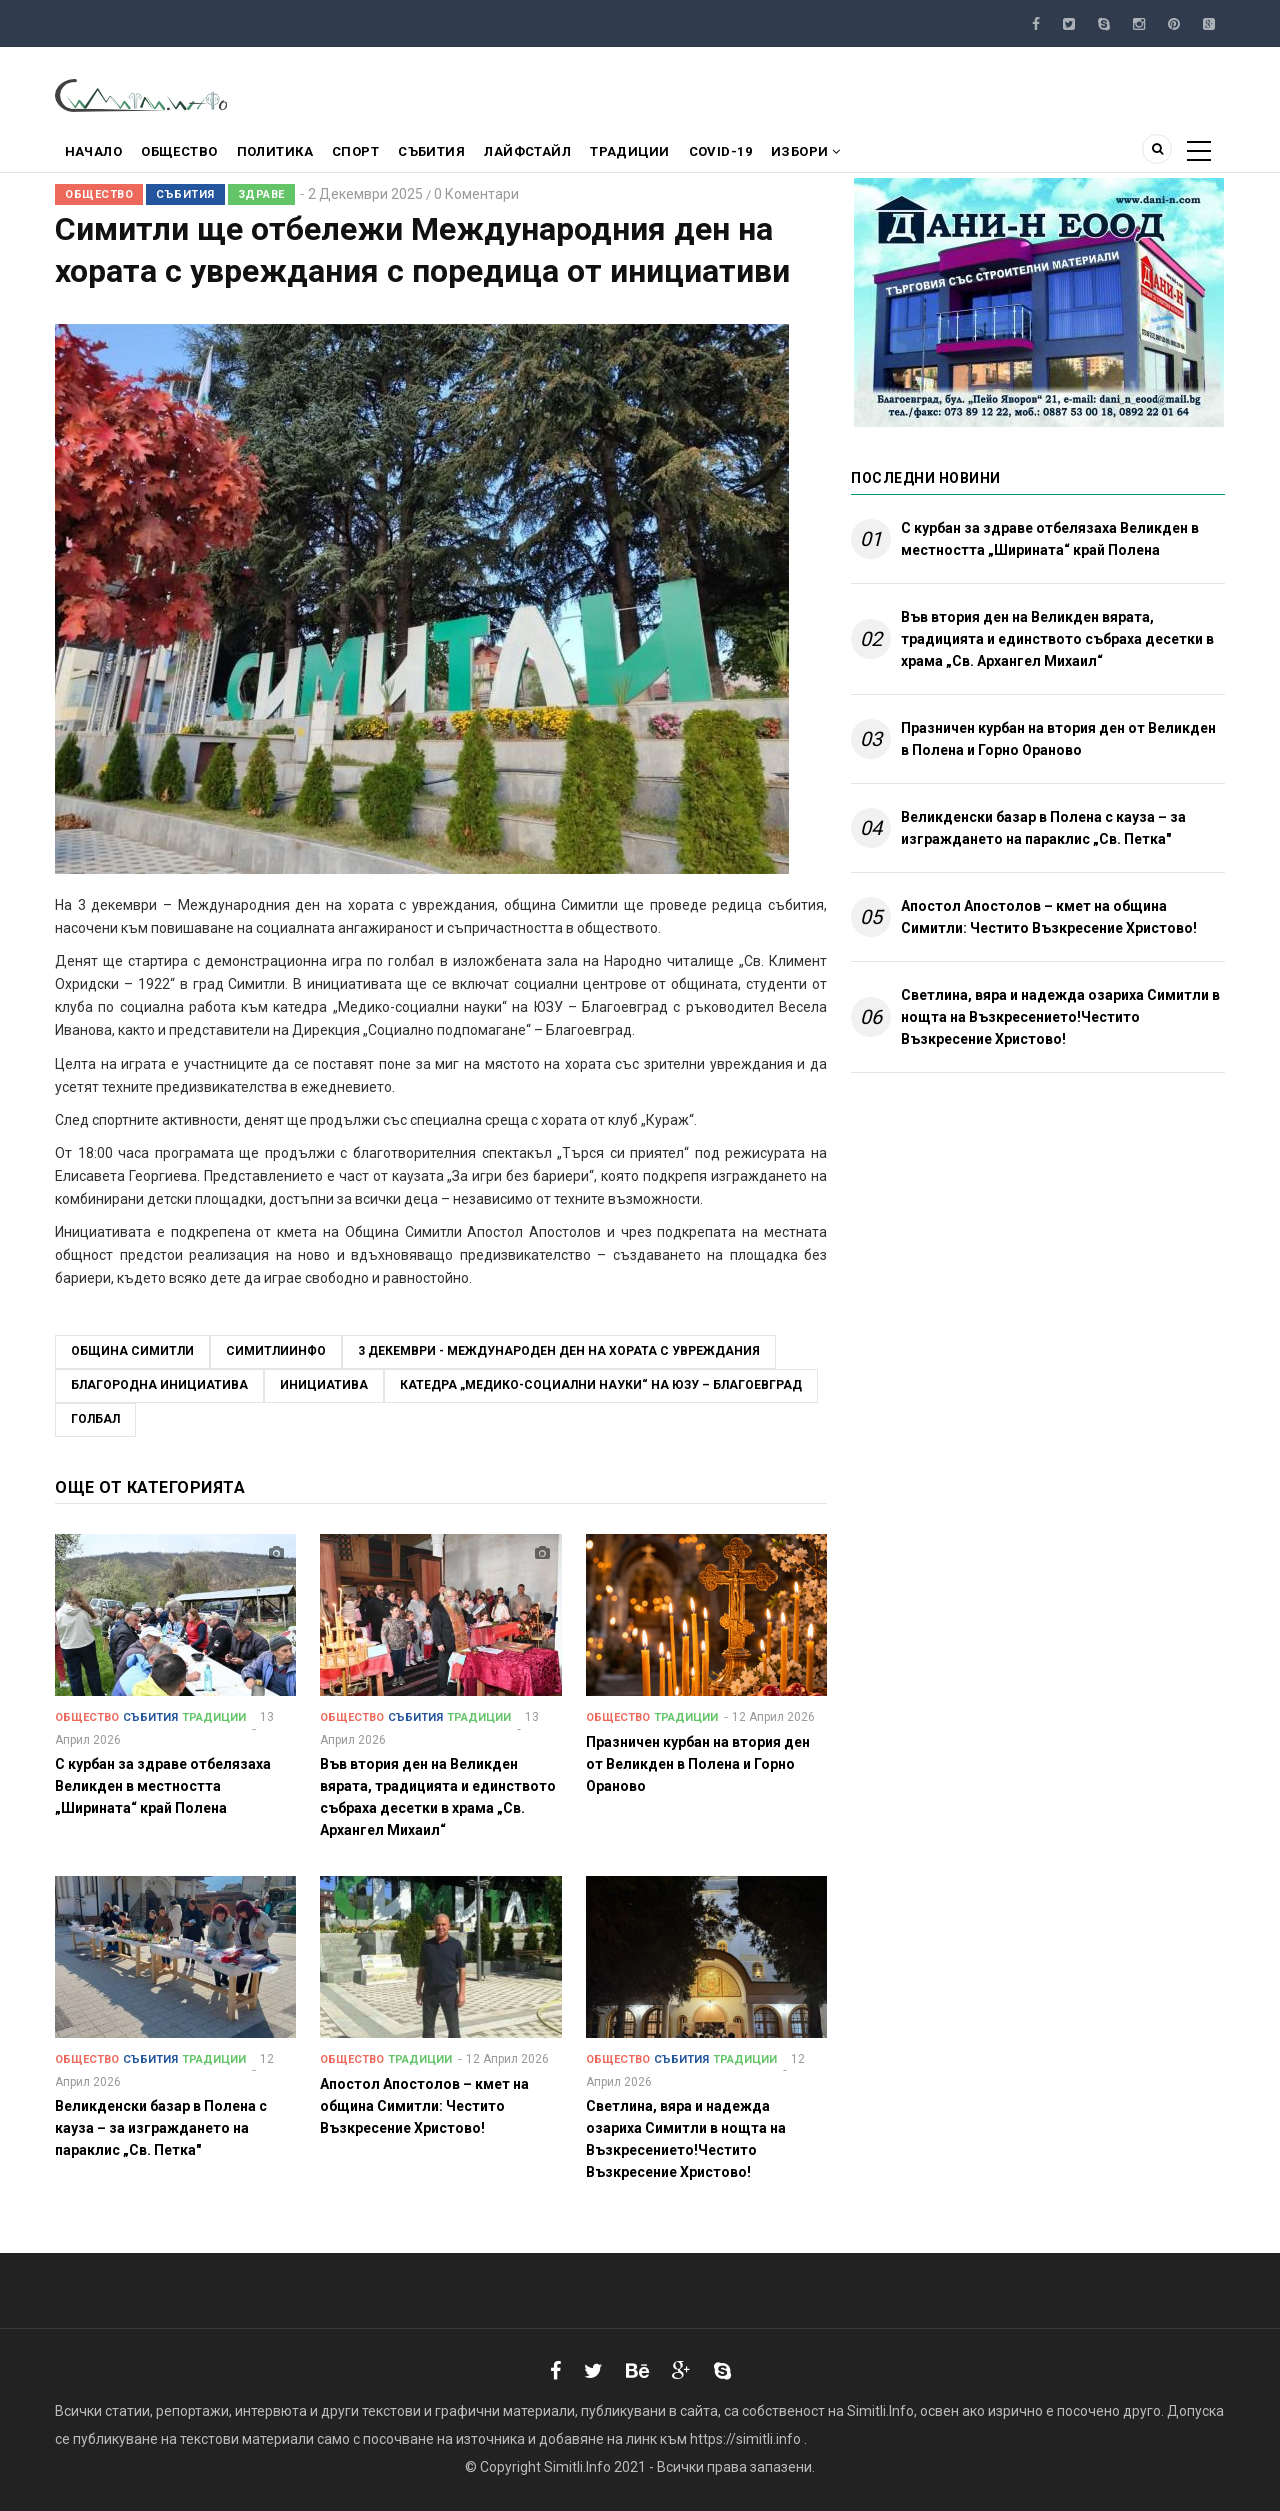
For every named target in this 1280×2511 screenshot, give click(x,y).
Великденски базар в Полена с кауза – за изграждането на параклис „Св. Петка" (1043, 828)
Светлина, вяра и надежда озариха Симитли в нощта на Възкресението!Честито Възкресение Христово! (1060, 1017)
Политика (283, 153)
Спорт (368, 153)
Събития (448, 153)
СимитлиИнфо (276, 1351)
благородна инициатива (159, 1385)
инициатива (324, 1385)
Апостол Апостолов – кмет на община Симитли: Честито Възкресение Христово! (1049, 917)
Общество (184, 153)
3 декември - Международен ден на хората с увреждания (559, 1351)
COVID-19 (747, 153)
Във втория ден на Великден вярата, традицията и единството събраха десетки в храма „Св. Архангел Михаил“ (1057, 639)
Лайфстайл (547, 153)
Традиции (653, 153)
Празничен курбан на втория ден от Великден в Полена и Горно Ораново (1058, 739)
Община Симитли (132, 1351)
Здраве (261, 194)
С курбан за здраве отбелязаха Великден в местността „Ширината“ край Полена (1050, 539)
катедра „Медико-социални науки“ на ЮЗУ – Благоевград (601, 1385)
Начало (95, 153)
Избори (836, 153)
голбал (95, 1419)
